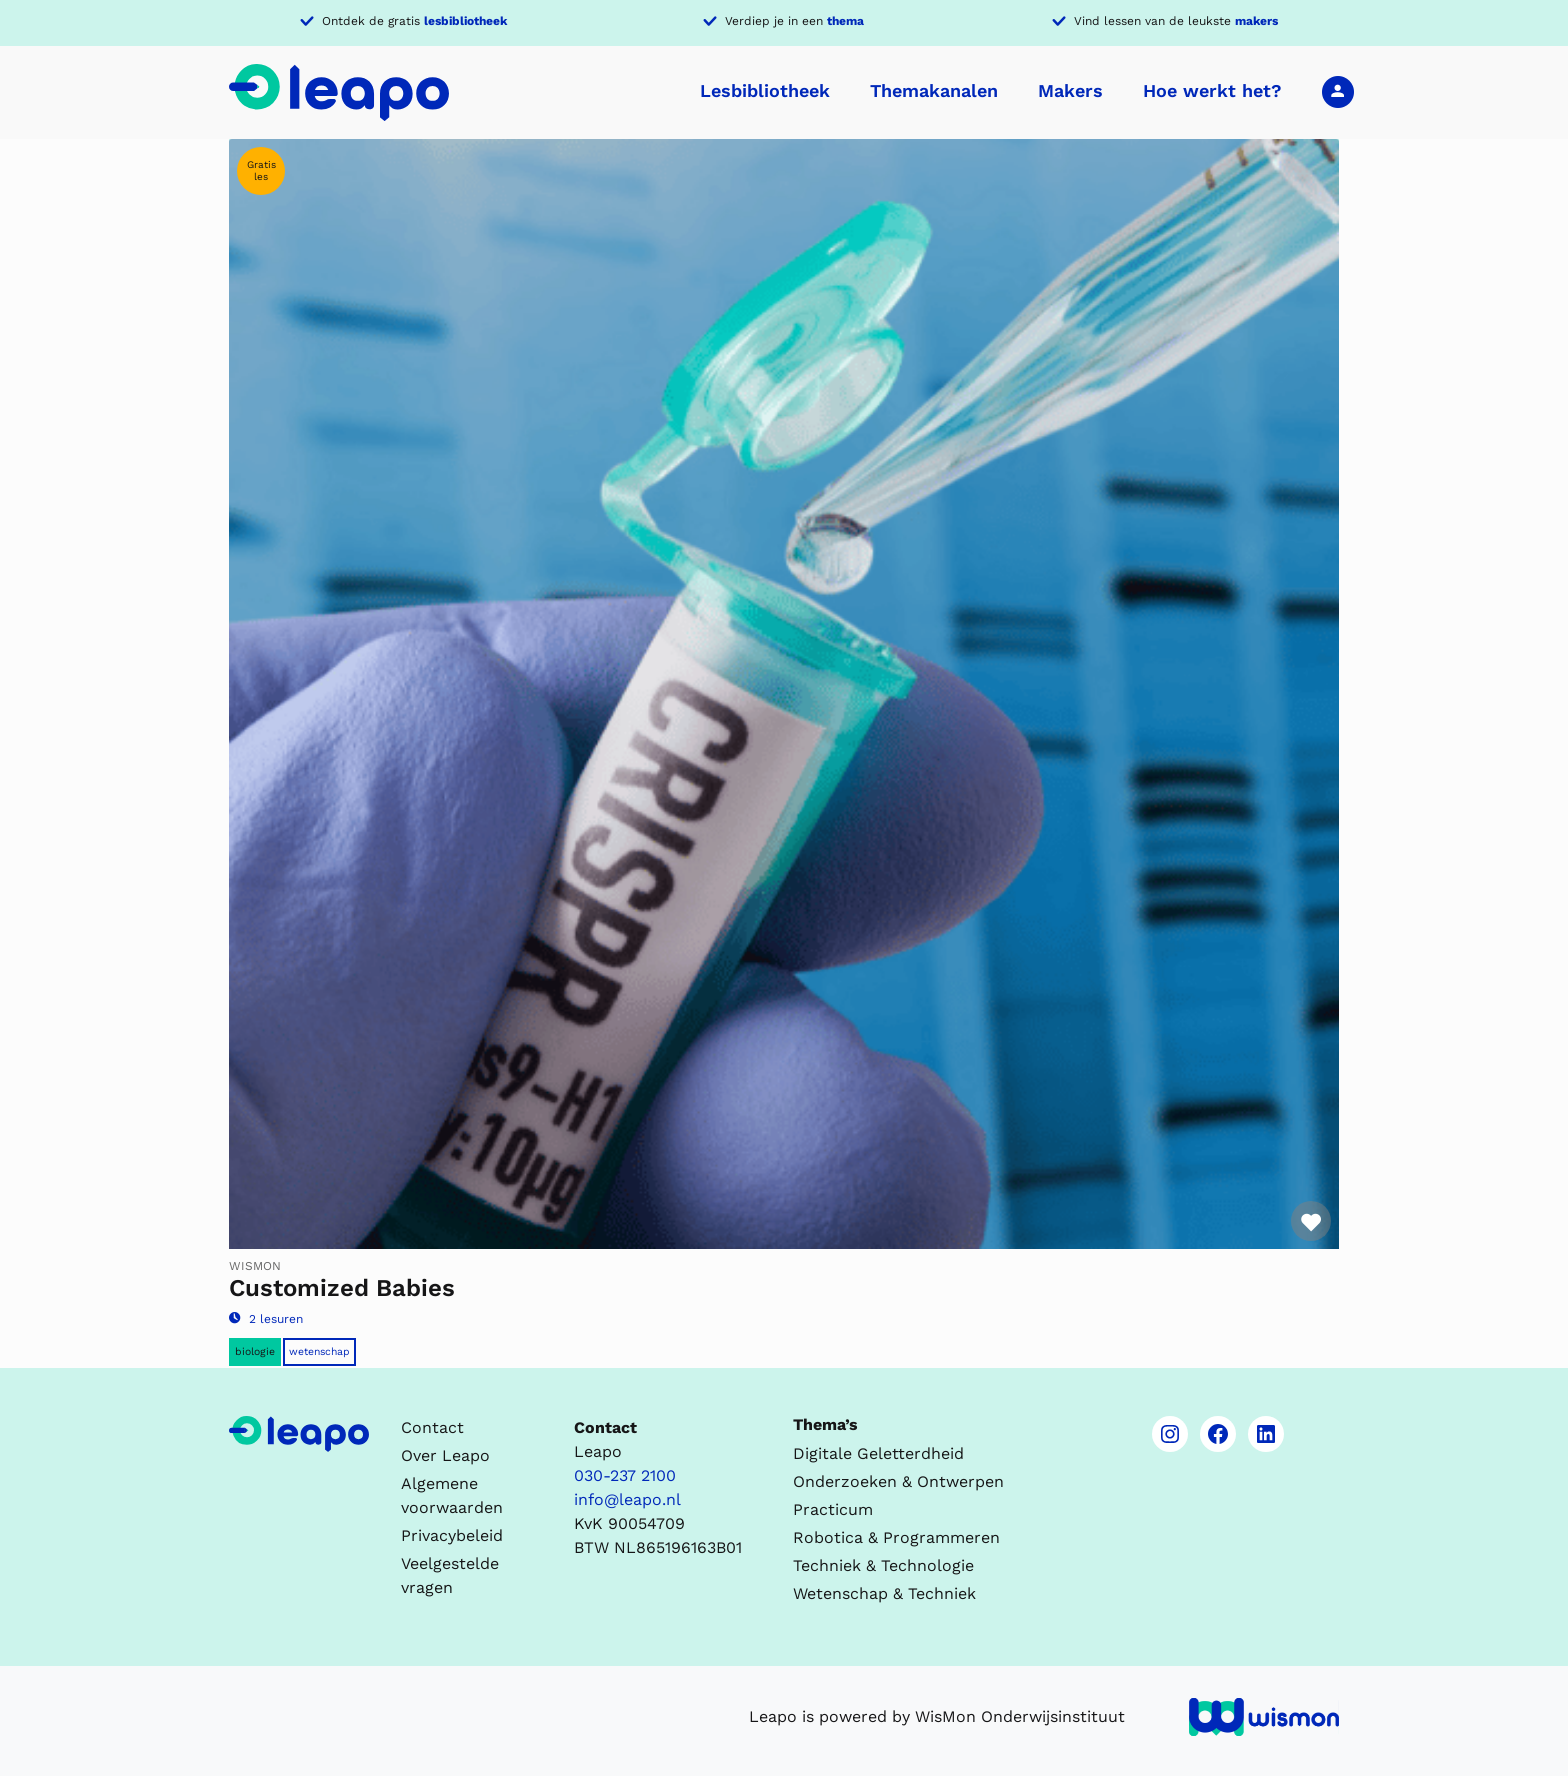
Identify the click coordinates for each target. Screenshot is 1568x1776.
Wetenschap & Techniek (884, 1593)
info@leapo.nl (627, 1499)
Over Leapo (445, 1455)
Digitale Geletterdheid (878, 1453)
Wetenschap (319, 1351)
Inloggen (1338, 91)
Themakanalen (934, 90)
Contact (432, 1427)
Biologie (255, 1351)
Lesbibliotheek (765, 90)
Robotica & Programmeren (896, 1537)
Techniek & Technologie (883, 1565)
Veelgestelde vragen (450, 1575)
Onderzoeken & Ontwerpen (898, 1481)
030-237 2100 (625, 1475)
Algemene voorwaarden (452, 1495)
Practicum (833, 1509)
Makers (1070, 90)
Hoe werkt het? (1212, 90)
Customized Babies (342, 1288)
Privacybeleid (452, 1535)
